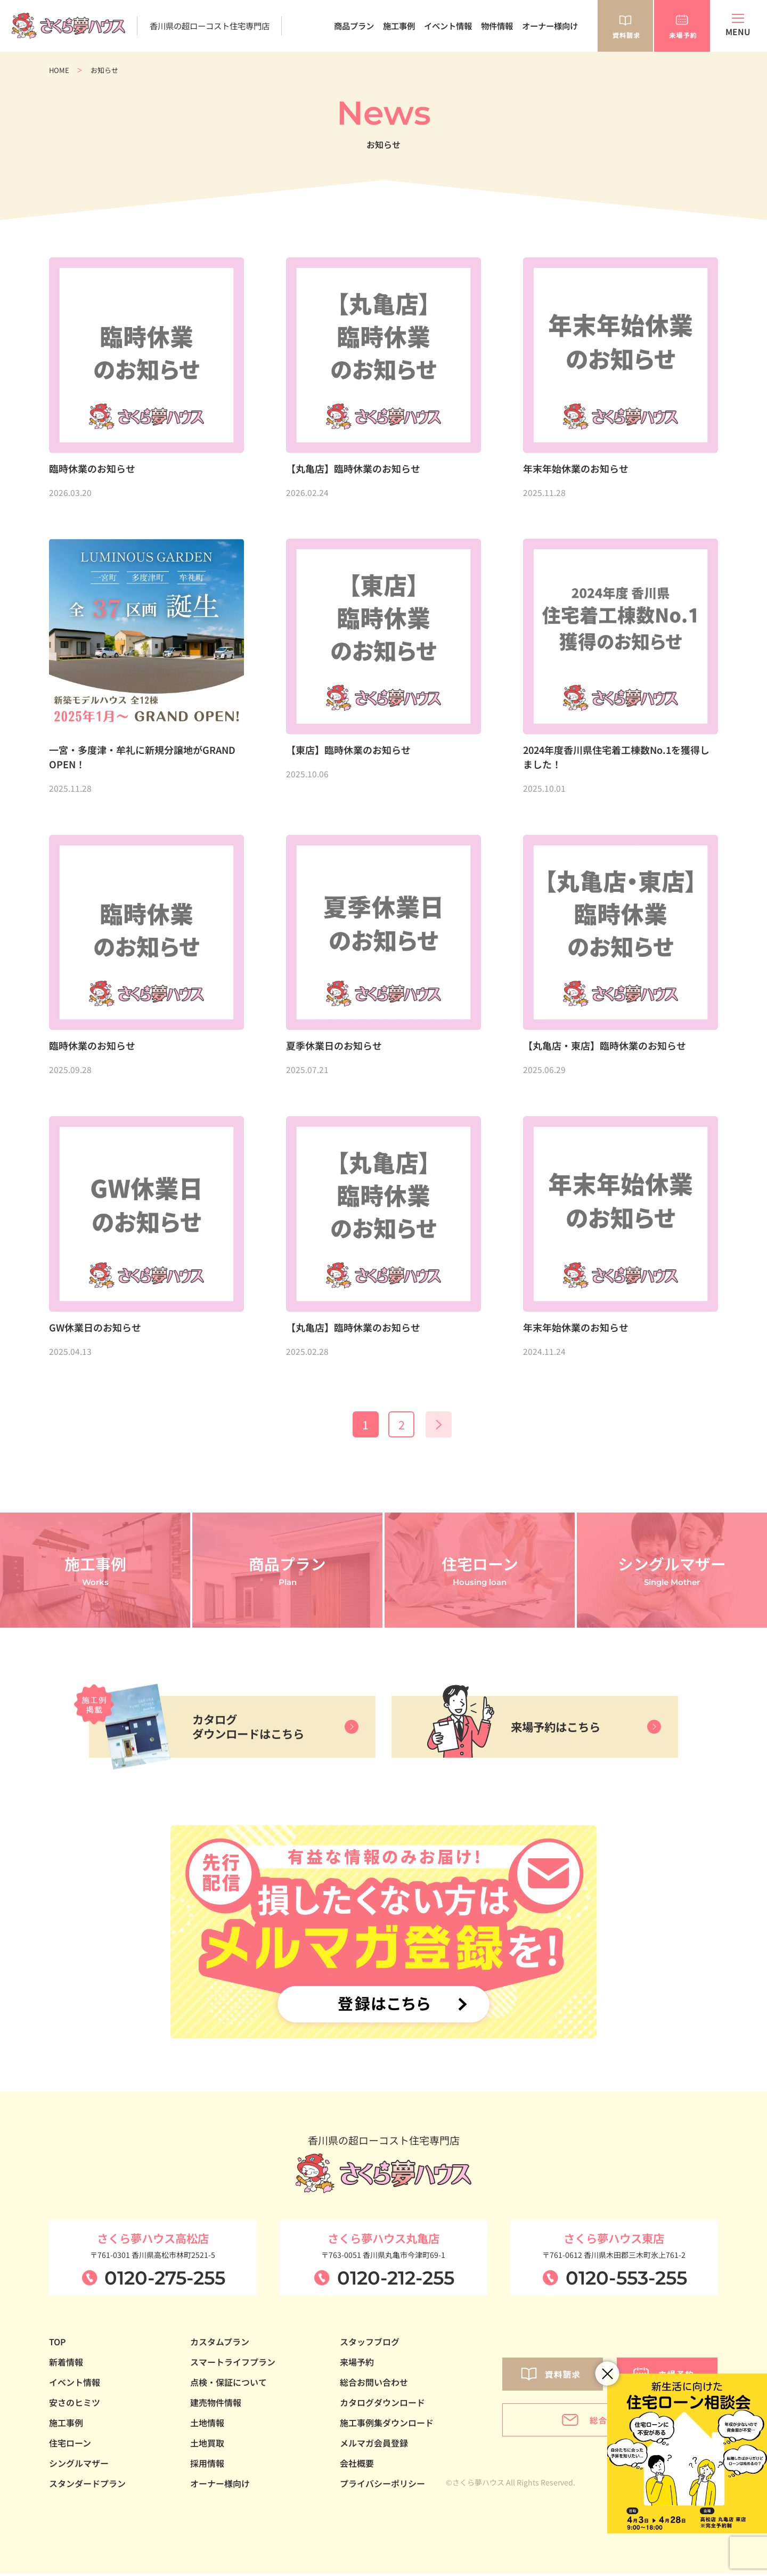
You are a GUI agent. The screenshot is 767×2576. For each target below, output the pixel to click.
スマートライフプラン (232, 2364)
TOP (57, 2344)
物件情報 (497, 25)
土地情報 (207, 2425)
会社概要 (357, 2465)
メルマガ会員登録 (374, 2445)
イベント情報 (448, 25)
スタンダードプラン (87, 2486)
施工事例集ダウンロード (387, 2425)
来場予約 (357, 2364)
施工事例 (399, 25)
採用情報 (207, 2465)
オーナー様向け (550, 25)
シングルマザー (79, 2465)
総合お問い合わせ (374, 2384)
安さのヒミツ (74, 2405)
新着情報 (66, 2364)
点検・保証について (228, 2384)
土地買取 (207, 2445)
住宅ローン (70, 2445)
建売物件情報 (215, 2405)
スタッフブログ (369, 2344)
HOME (59, 70)
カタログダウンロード (382, 2405)
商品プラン (354, 25)
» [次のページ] (443, 1425)
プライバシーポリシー (382, 2486)
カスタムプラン (219, 2344)
